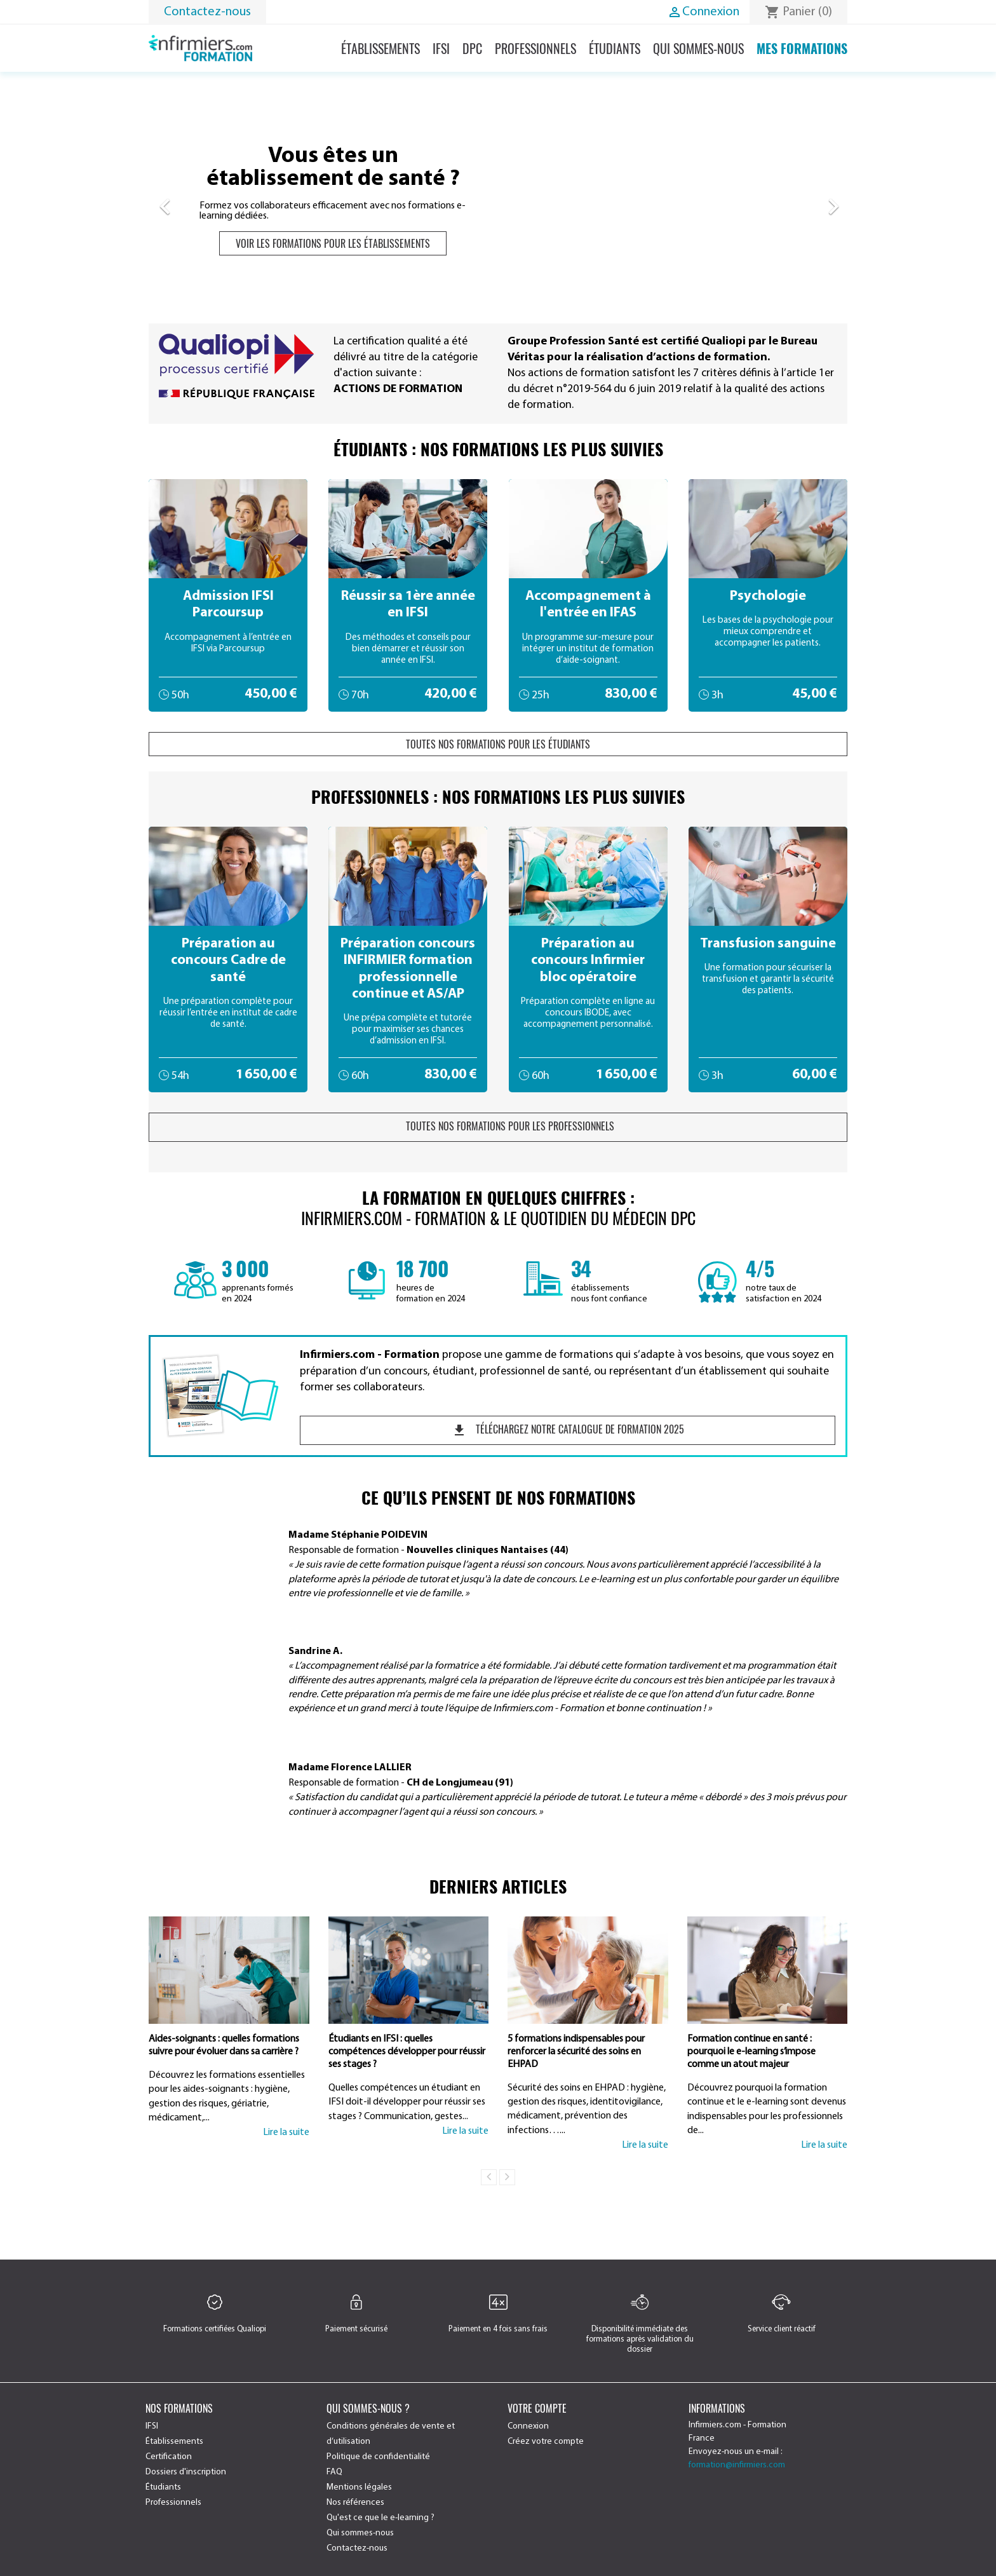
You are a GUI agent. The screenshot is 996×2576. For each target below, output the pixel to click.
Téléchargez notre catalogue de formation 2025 (568, 1429)
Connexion (528, 2426)
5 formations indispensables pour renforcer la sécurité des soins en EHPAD (576, 2052)
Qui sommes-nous (698, 48)
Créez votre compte (546, 2441)
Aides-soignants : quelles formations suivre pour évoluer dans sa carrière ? (224, 2045)
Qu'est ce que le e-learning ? (380, 2518)
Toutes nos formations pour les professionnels (498, 1126)
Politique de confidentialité (378, 2457)
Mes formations (802, 48)
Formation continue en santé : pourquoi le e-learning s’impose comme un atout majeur (751, 2052)
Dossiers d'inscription (185, 2472)
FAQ (334, 2472)
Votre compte (537, 2408)
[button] (201, 200)
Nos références (355, 2502)
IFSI (441, 48)
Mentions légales (359, 2487)
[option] (498, 200)
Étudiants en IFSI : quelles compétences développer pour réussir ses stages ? (406, 2052)
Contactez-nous (207, 12)
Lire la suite (286, 2132)
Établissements (380, 48)
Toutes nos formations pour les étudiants (498, 744)
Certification (168, 2457)
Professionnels (535, 48)
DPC (472, 48)
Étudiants (614, 48)
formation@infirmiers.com (737, 2465)
